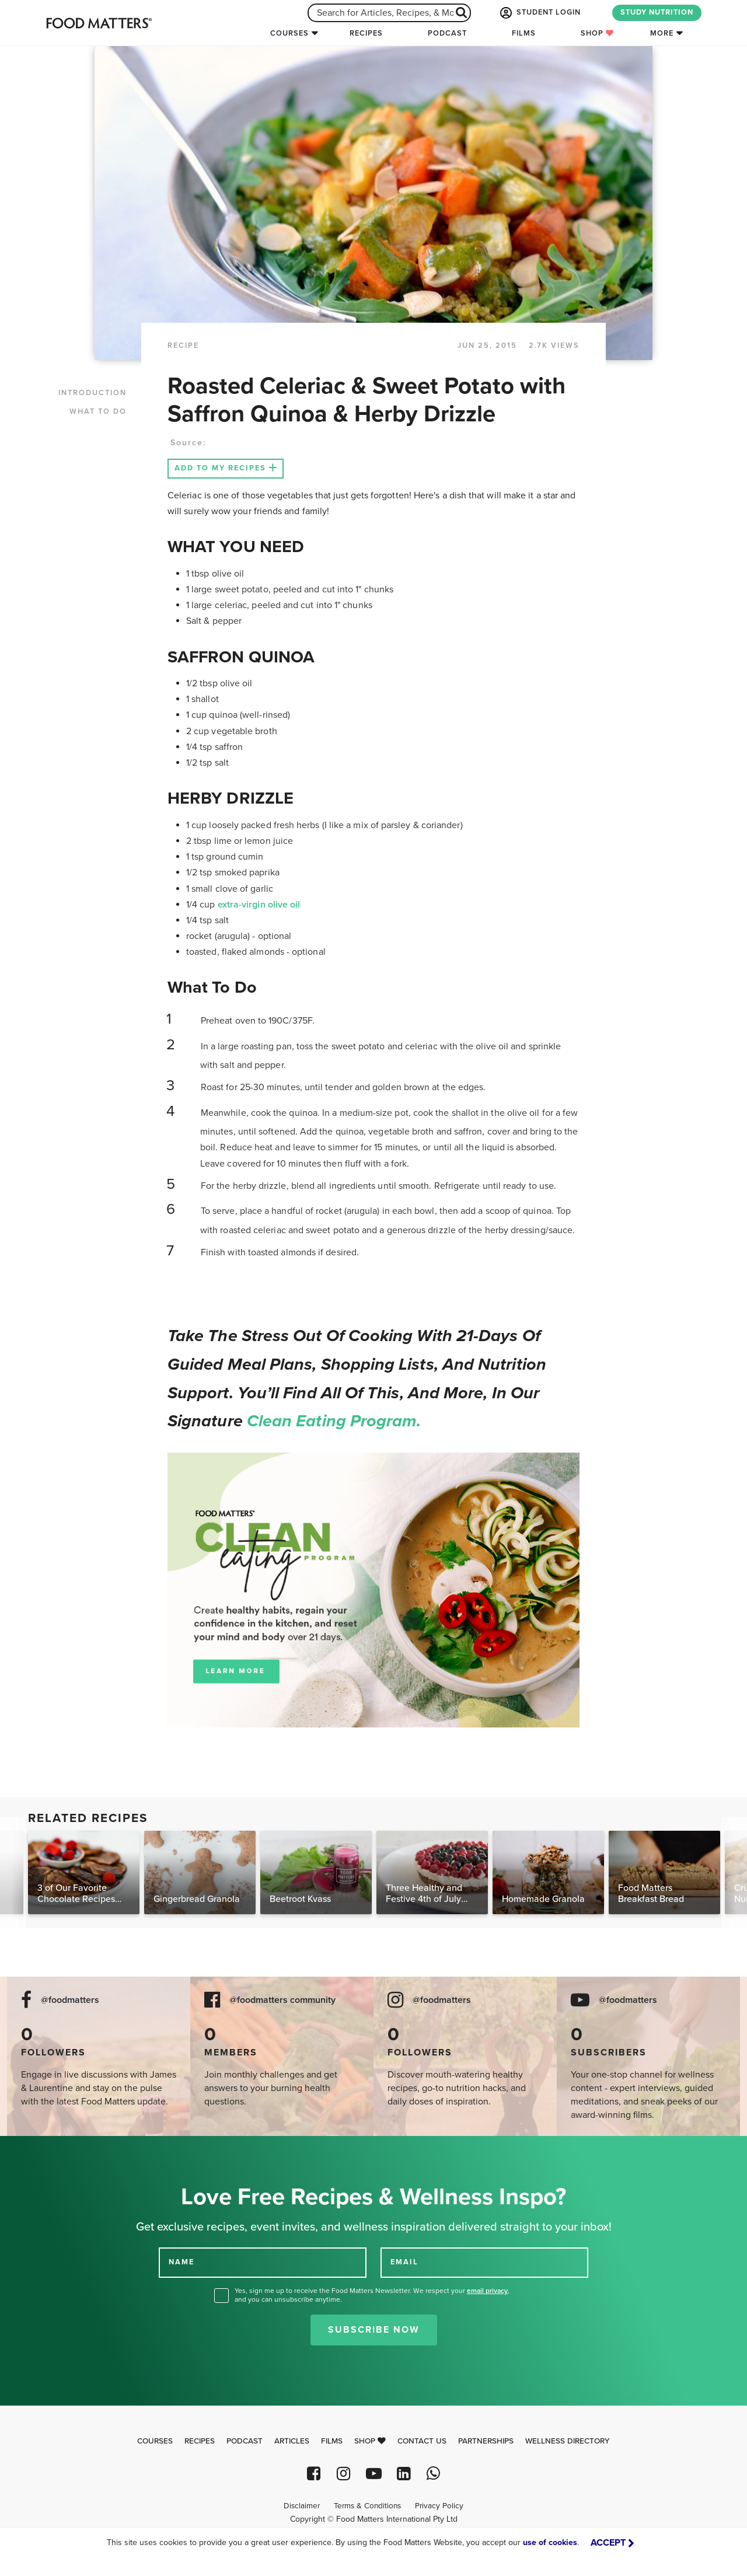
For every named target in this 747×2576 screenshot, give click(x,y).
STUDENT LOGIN (539, 13)
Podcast (447, 33)
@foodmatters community (282, 2000)
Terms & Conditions (367, 2506)
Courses (289, 33)
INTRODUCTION (92, 392)
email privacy (487, 2291)
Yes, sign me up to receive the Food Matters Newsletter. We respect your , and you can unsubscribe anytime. (372, 2295)
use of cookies (550, 2542)
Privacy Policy (439, 2506)
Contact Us (421, 2441)
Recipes (366, 33)
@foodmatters (70, 2000)
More (661, 33)
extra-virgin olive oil (259, 904)
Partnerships (486, 2441)
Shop (597, 33)
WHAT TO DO (98, 411)
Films (524, 33)
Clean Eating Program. (334, 1421)
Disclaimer (302, 2506)
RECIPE (183, 345)
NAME (181, 2262)
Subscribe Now (374, 2330)
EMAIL (404, 2262)
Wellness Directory (567, 2441)
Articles (291, 2441)
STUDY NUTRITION (656, 12)
